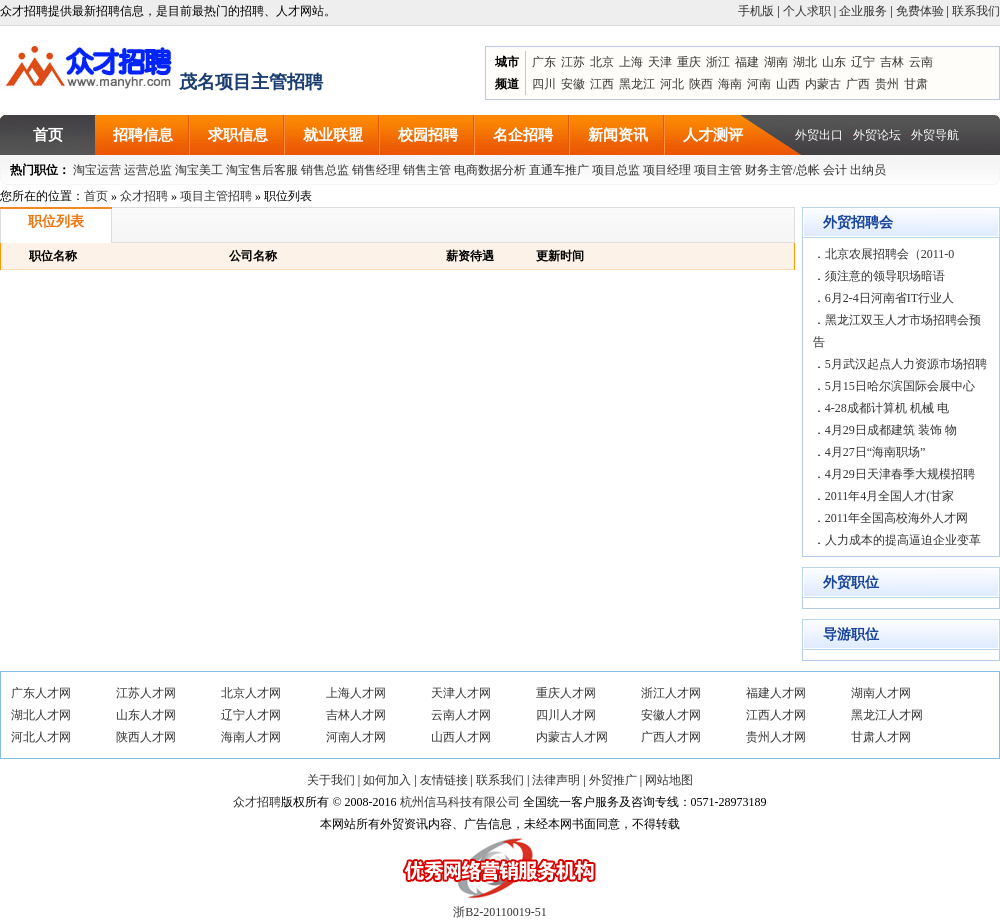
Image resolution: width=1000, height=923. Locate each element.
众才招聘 (144, 196)
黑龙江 (637, 84)
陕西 (701, 84)
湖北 (805, 62)
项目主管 (718, 170)
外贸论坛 (877, 135)
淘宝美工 (199, 170)
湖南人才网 (881, 693)
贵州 (887, 84)
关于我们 (331, 780)
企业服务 (863, 11)
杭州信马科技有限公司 (460, 802)
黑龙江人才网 (887, 715)
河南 (759, 84)
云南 (921, 62)
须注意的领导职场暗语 (885, 276)
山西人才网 (461, 737)
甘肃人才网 (881, 737)
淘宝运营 (97, 170)
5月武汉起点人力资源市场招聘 (906, 364)
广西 (858, 84)
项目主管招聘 (216, 196)
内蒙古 (823, 84)
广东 (544, 62)
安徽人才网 (671, 715)
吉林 (892, 62)
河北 (672, 84)
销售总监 (325, 170)
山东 (834, 62)
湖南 (776, 62)
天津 (660, 62)
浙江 (718, 62)
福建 (747, 62)
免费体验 (920, 11)
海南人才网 (251, 737)
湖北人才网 (41, 715)
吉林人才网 (356, 715)
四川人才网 (566, 715)
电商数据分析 (490, 170)
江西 (602, 84)
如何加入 (387, 780)
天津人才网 (461, 693)
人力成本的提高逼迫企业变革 (903, 540)
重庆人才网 (566, 693)
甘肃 (916, 84)
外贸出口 (819, 135)
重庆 (689, 62)
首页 (96, 196)
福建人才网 (776, 693)
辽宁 (863, 62)
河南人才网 (356, 737)
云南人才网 (461, 715)
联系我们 (976, 11)
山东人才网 (146, 715)
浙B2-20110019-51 (500, 912)
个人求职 (807, 11)
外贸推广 (613, 780)
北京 (602, 62)
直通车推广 (559, 170)
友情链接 (444, 780)
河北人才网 (41, 737)
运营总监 (148, 170)
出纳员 (868, 170)
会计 (835, 170)
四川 (544, 84)
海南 (730, 84)
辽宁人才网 (251, 715)
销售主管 (427, 170)
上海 (631, 62)
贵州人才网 (776, 737)
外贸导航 (935, 135)
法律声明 (556, 780)
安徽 (573, 84)
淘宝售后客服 (262, 170)
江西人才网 (776, 715)
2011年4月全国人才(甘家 (890, 496)
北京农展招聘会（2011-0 (890, 254)
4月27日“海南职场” (875, 452)
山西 (788, 84)
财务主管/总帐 (782, 170)
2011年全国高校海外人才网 (897, 518)
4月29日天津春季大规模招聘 (900, 474)
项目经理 (667, 170)
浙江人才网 (671, 693)
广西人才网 (671, 737)
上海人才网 (356, 693)
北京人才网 (251, 693)
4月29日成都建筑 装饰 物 (891, 430)
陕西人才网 (146, 737)
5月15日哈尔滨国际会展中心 (900, 386)
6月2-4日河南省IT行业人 (889, 298)
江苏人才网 (146, 693)
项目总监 (616, 170)
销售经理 (376, 170)
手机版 (756, 11)
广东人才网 (41, 693)
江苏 (573, 62)
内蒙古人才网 (572, 737)
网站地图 (669, 780)
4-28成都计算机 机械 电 (887, 408)
